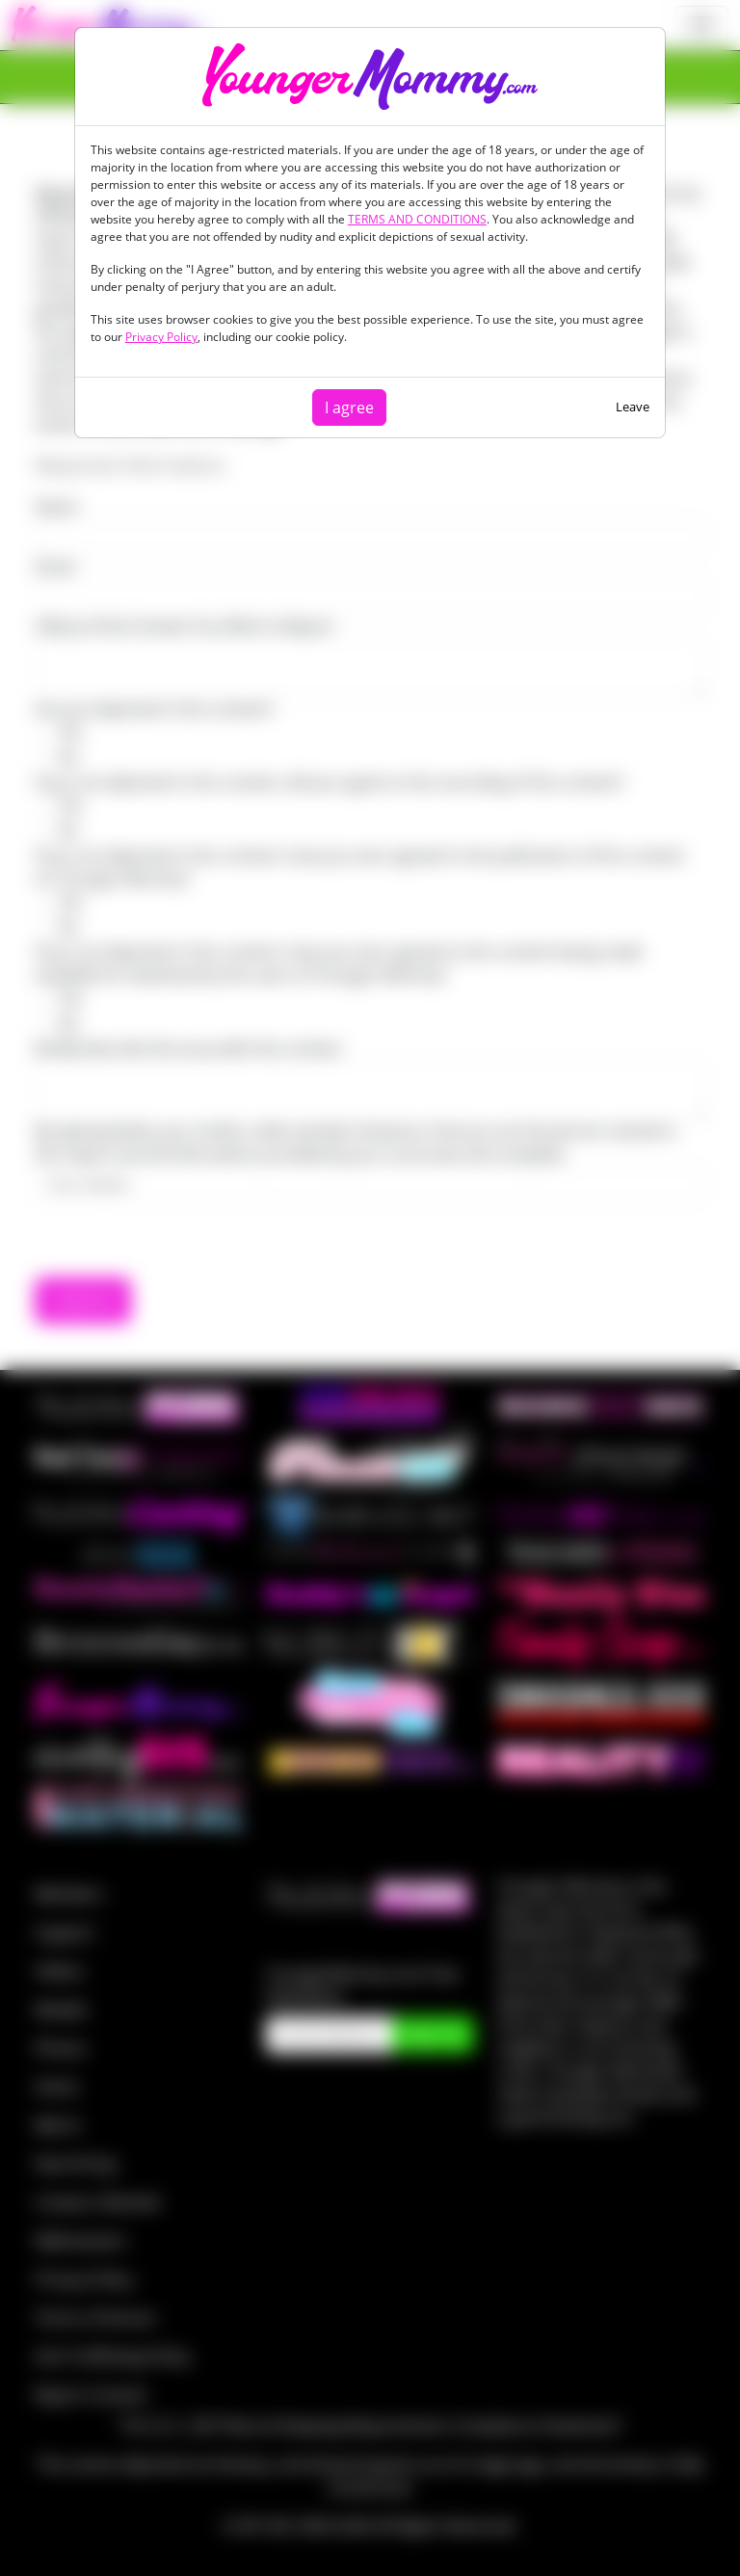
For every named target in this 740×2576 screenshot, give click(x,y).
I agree (349, 407)
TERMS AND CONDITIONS (417, 219)
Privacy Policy (161, 337)
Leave (632, 406)
